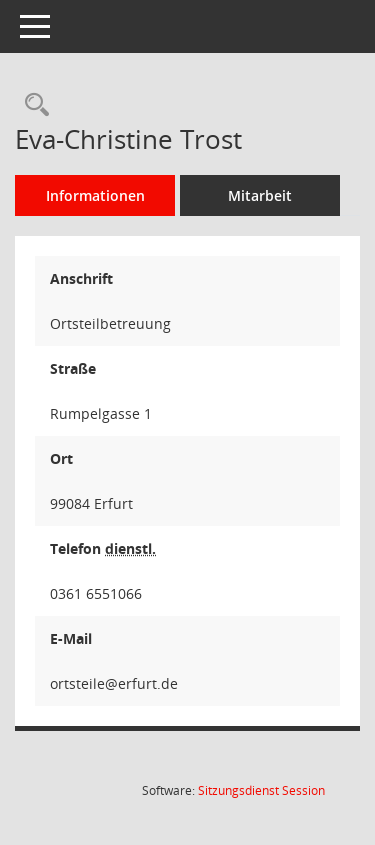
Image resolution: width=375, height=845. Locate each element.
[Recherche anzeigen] (32, 105)
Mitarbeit (260, 195)
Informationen (95, 195)
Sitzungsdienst (261, 790)
